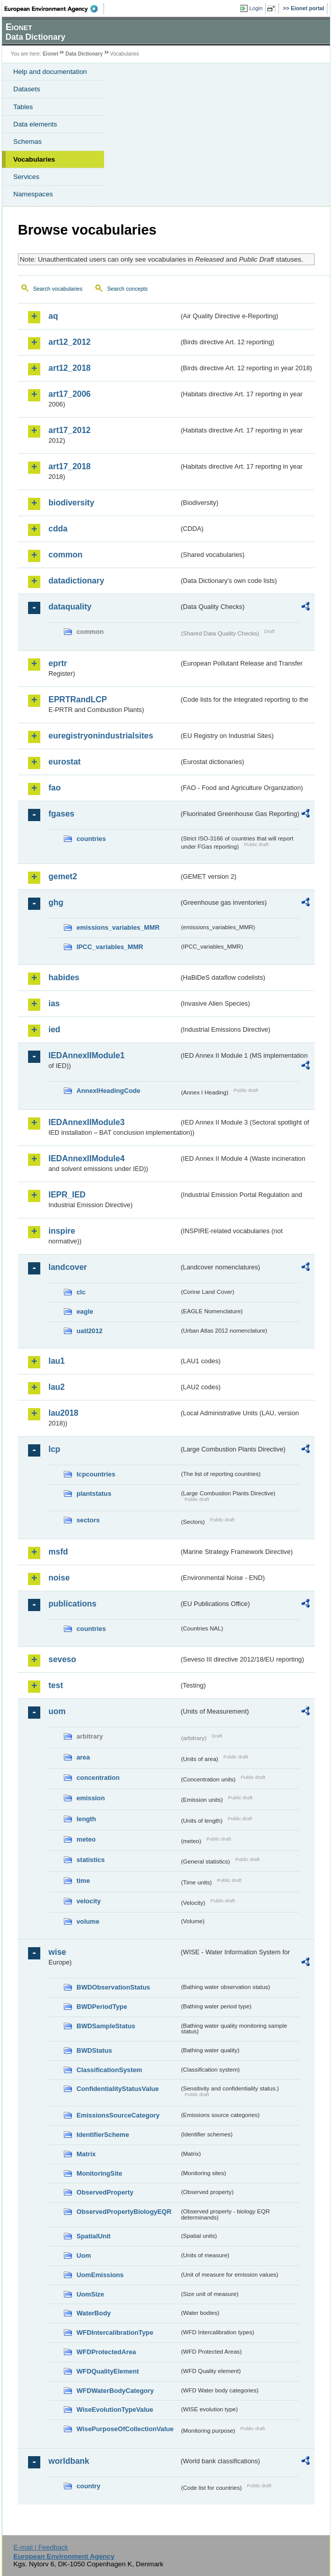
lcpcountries (95, 1474)
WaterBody (93, 2313)
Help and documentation (50, 71)
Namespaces (33, 194)
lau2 (56, 1387)
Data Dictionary (84, 54)
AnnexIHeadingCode (108, 1090)
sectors (88, 1520)
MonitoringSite (99, 2173)
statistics (90, 1860)
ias (54, 1003)
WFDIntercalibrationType (115, 2332)
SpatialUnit (93, 2236)
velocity (88, 1901)
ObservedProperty (105, 2192)
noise (59, 1577)
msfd (58, 1551)
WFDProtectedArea (106, 2352)
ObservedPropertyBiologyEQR (123, 2211)
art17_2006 (69, 394)
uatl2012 (89, 1331)
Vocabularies (34, 159)
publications (72, 1603)
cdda (57, 528)
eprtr (57, 663)
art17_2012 (69, 430)
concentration (98, 1777)
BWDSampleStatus (105, 2026)
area (83, 1757)
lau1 (56, 1361)
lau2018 (63, 1413)
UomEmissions (99, 2275)
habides (63, 977)
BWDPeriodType (101, 2006)
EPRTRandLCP (77, 699)
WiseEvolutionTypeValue (114, 2409)
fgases (61, 813)
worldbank (68, 2461)
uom (57, 1711)
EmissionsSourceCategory (118, 2115)
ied (54, 1029)
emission (90, 1798)
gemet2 (62, 876)
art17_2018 (69, 466)
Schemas (27, 141)
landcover (67, 1267)
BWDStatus (94, 2050)
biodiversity (71, 502)
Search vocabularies (58, 289)
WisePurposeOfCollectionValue (124, 2429)
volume (87, 1921)
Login (256, 8)
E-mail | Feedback (40, 2547)
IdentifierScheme (102, 2134)
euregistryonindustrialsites (100, 735)
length (86, 1819)
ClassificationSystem (109, 2070)
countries (91, 839)
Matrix (86, 2154)
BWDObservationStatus (113, 1987)
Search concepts (127, 289)
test (55, 1685)
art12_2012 (69, 342)
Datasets (26, 89)
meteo (86, 1839)
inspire (61, 1231)
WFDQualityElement (107, 2371)
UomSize (90, 2294)
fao (54, 787)
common (65, 554)
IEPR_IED (67, 1194)
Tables (23, 107)
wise (57, 1952)
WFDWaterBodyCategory (115, 2390)
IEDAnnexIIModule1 (86, 1055)
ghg (55, 902)
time (83, 1880)
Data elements (35, 124)
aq (53, 316)
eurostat (64, 761)
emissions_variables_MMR (118, 927)
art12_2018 (69, 368)
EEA (54, 9)
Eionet (51, 54)
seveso (62, 1659)
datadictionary (76, 580)
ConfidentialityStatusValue (117, 2089)
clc (81, 1292)
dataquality (69, 606)
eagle (84, 1311)
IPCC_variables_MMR (109, 947)
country (88, 2486)
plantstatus (93, 1493)
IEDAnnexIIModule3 (86, 1122)
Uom (83, 2255)
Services (26, 177)
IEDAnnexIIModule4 (86, 1158)
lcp (54, 1449)
